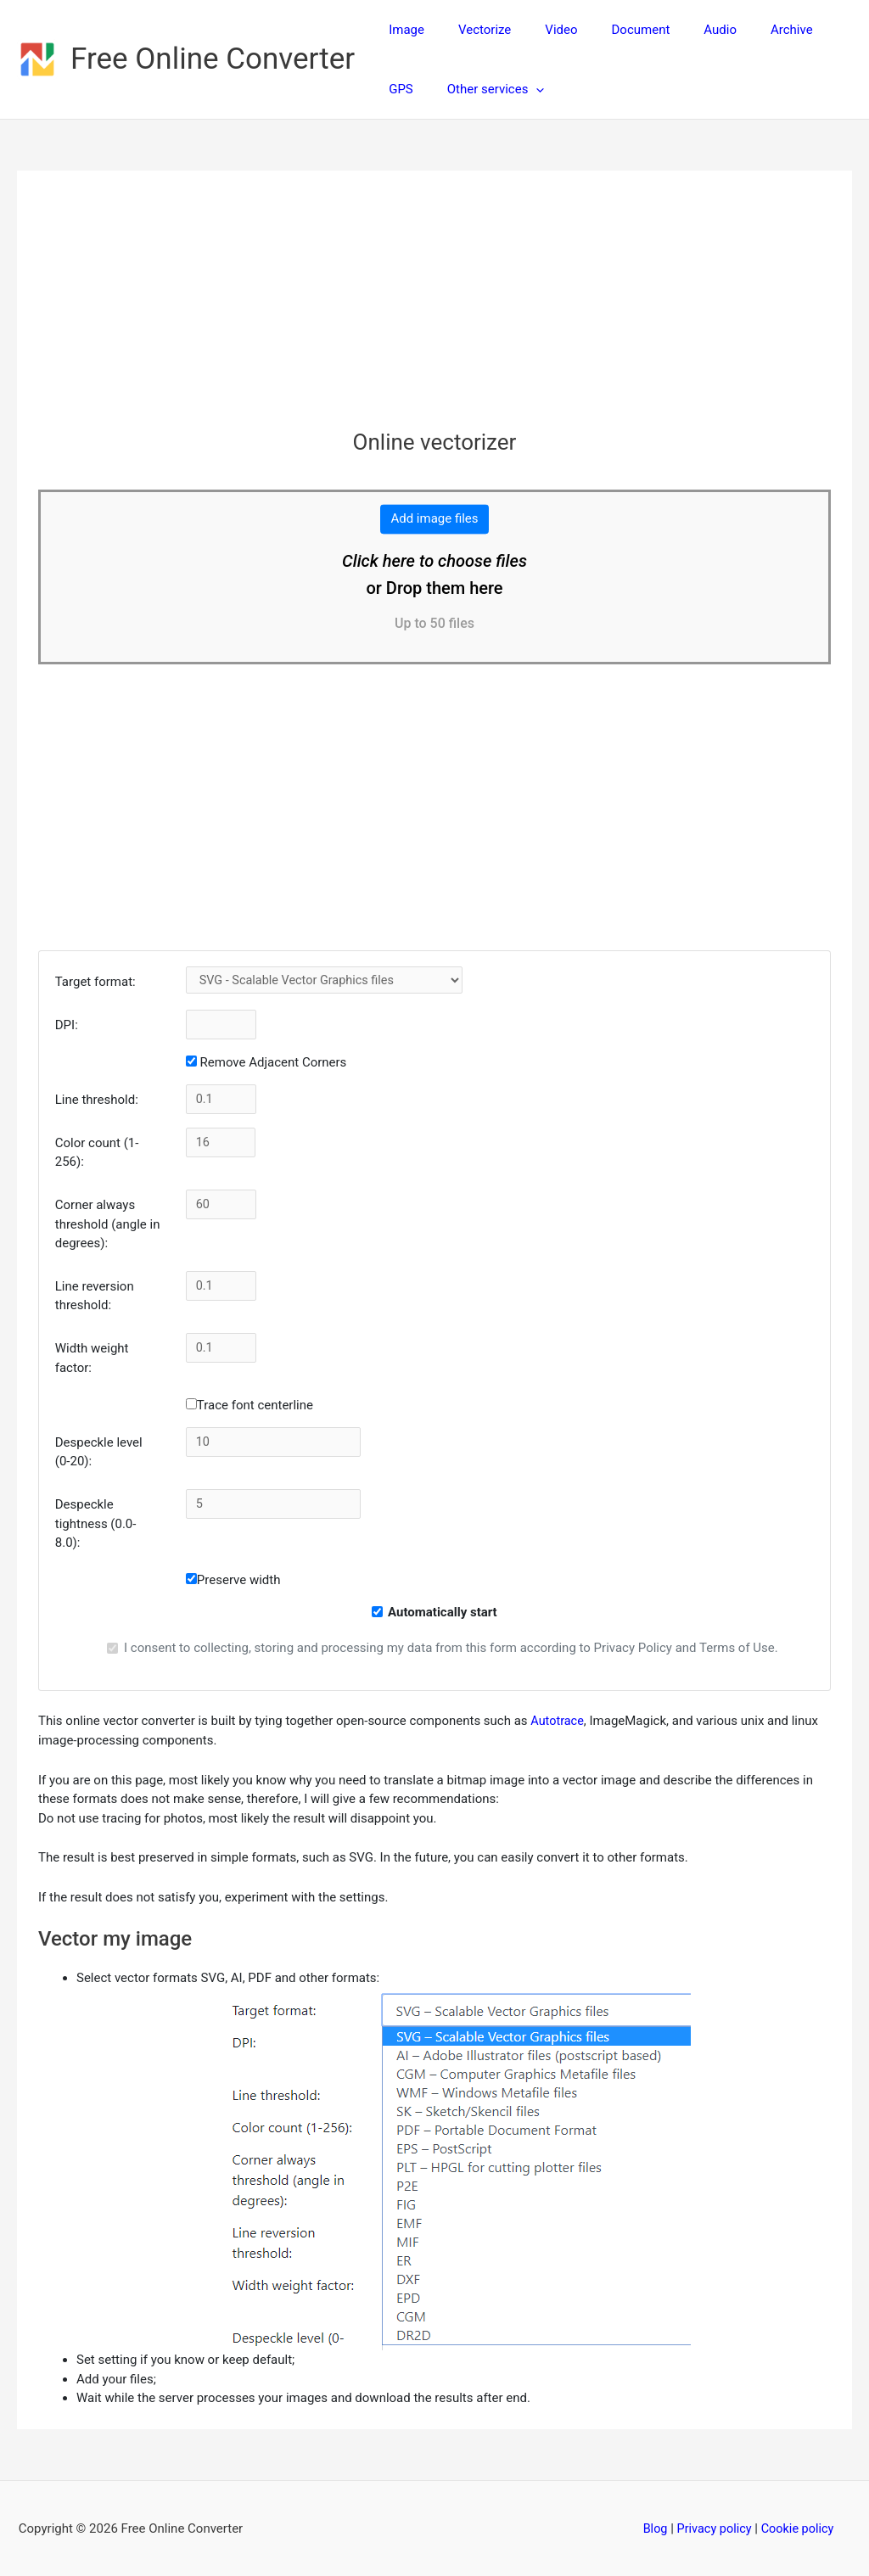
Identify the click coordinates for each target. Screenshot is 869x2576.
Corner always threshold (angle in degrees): (107, 1224)
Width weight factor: (92, 1358)
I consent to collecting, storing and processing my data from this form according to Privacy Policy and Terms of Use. (451, 1647)
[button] (474, 89)
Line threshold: (96, 1099)
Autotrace (558, 1720)
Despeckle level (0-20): (99, 1452)
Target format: (95, 981)
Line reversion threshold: (94, 1296)
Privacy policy (713, 2528)
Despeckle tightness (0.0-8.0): (96, 1523)
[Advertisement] (434, 310)
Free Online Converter (212, 59)
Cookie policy (799, 2528)
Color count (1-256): (97, 1152)
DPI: (66, 1025)
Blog (652, 2528)
